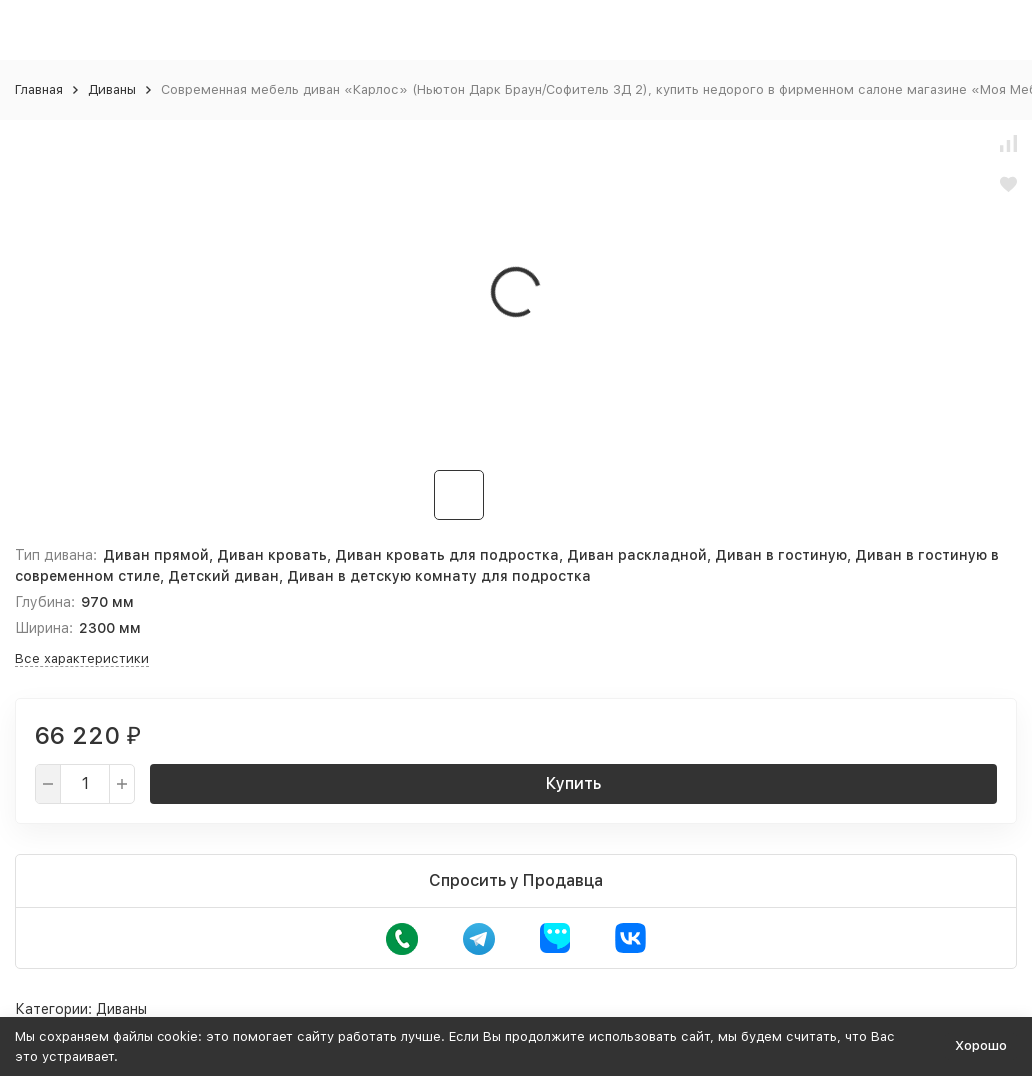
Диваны (112, 89)
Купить (573, 783)
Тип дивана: (56, 555)
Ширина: (44, 628)
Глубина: (45, 602)
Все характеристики (82, 658)
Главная (39, 89)
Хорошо (981, 1045)
